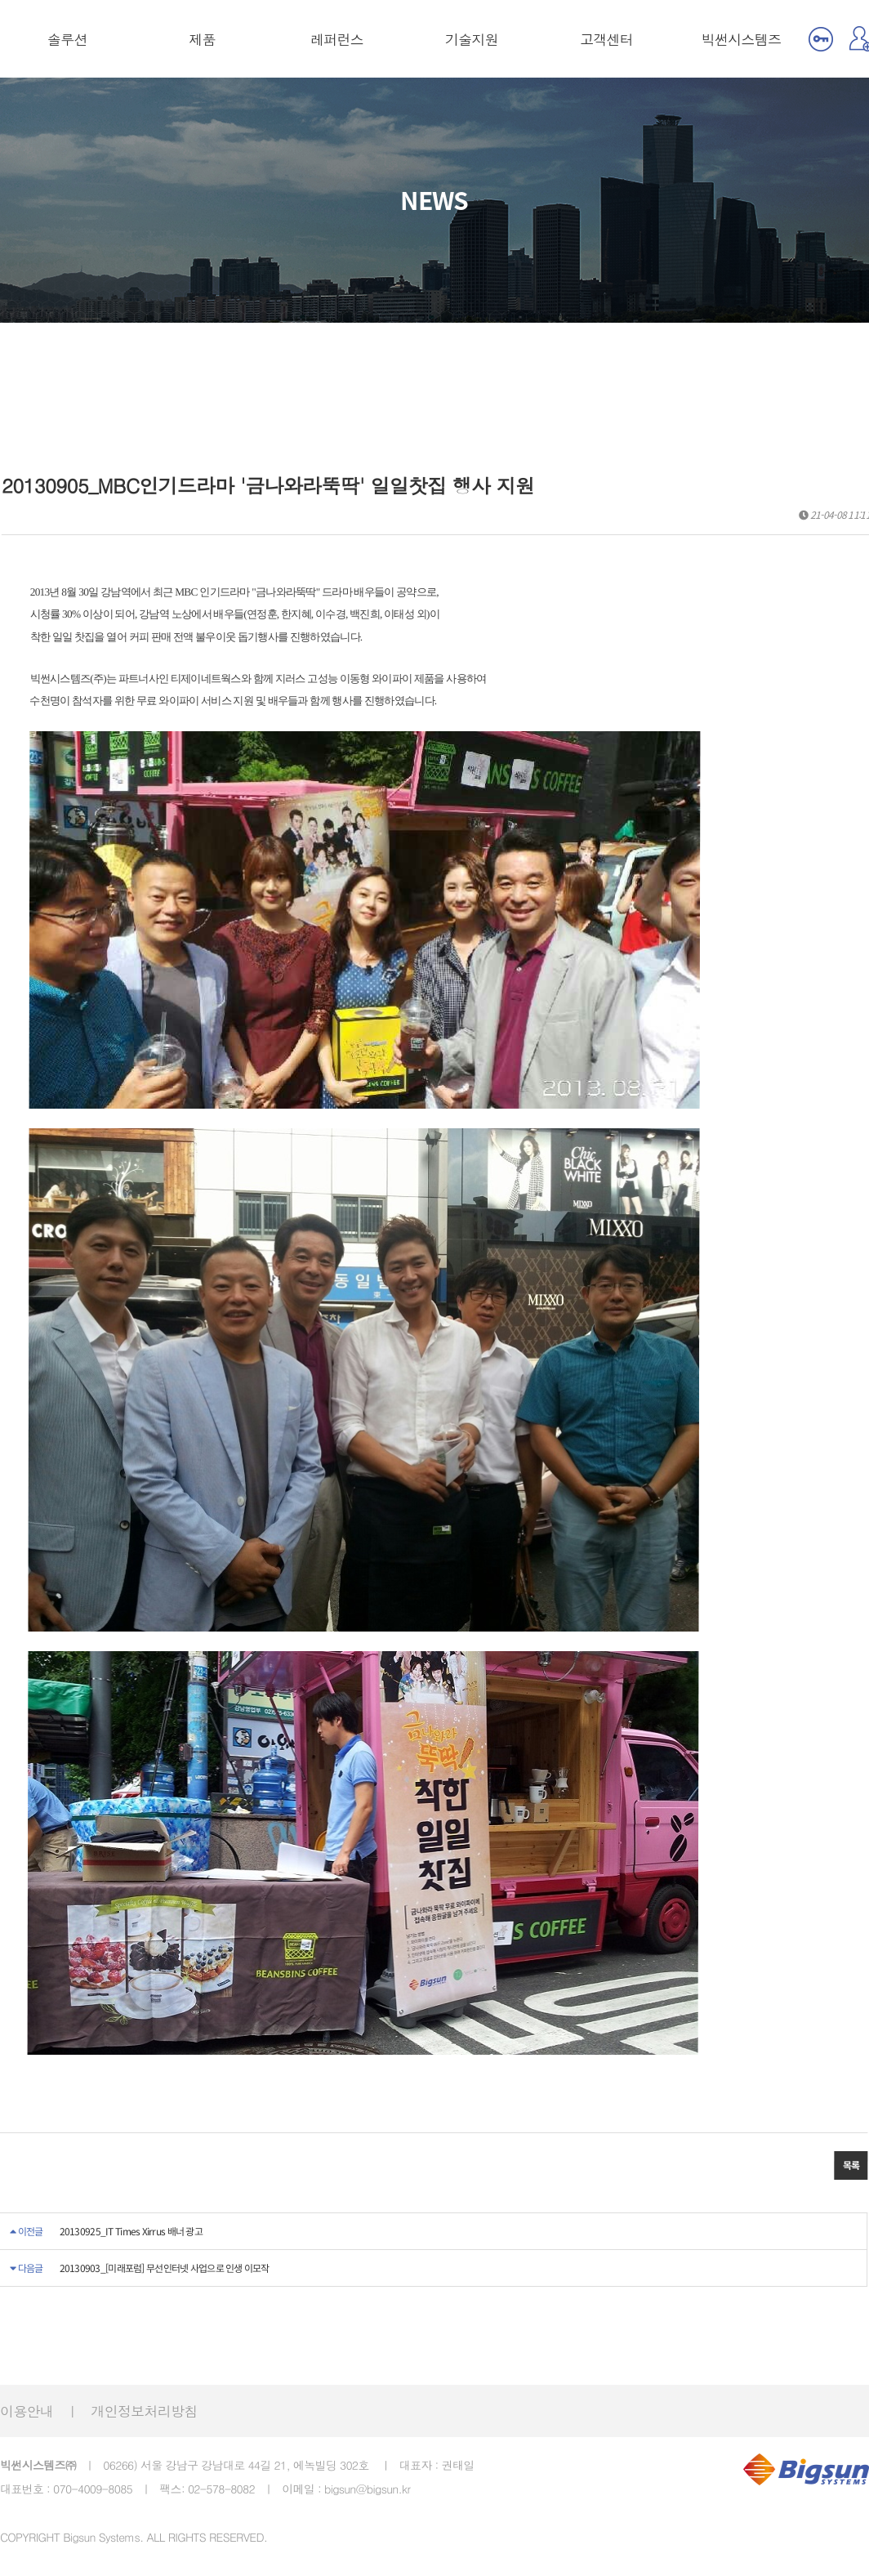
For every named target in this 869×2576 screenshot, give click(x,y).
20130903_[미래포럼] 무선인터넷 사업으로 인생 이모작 (165, 2268)
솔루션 (67, 39)
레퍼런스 (336, 39)
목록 (851, 2165)
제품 (202, 39)
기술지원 (471, 39)
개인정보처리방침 (144, 2411)
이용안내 (26, 2411)
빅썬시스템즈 (742, 39)
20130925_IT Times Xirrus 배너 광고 (131, 2231)
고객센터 (606, 39)
